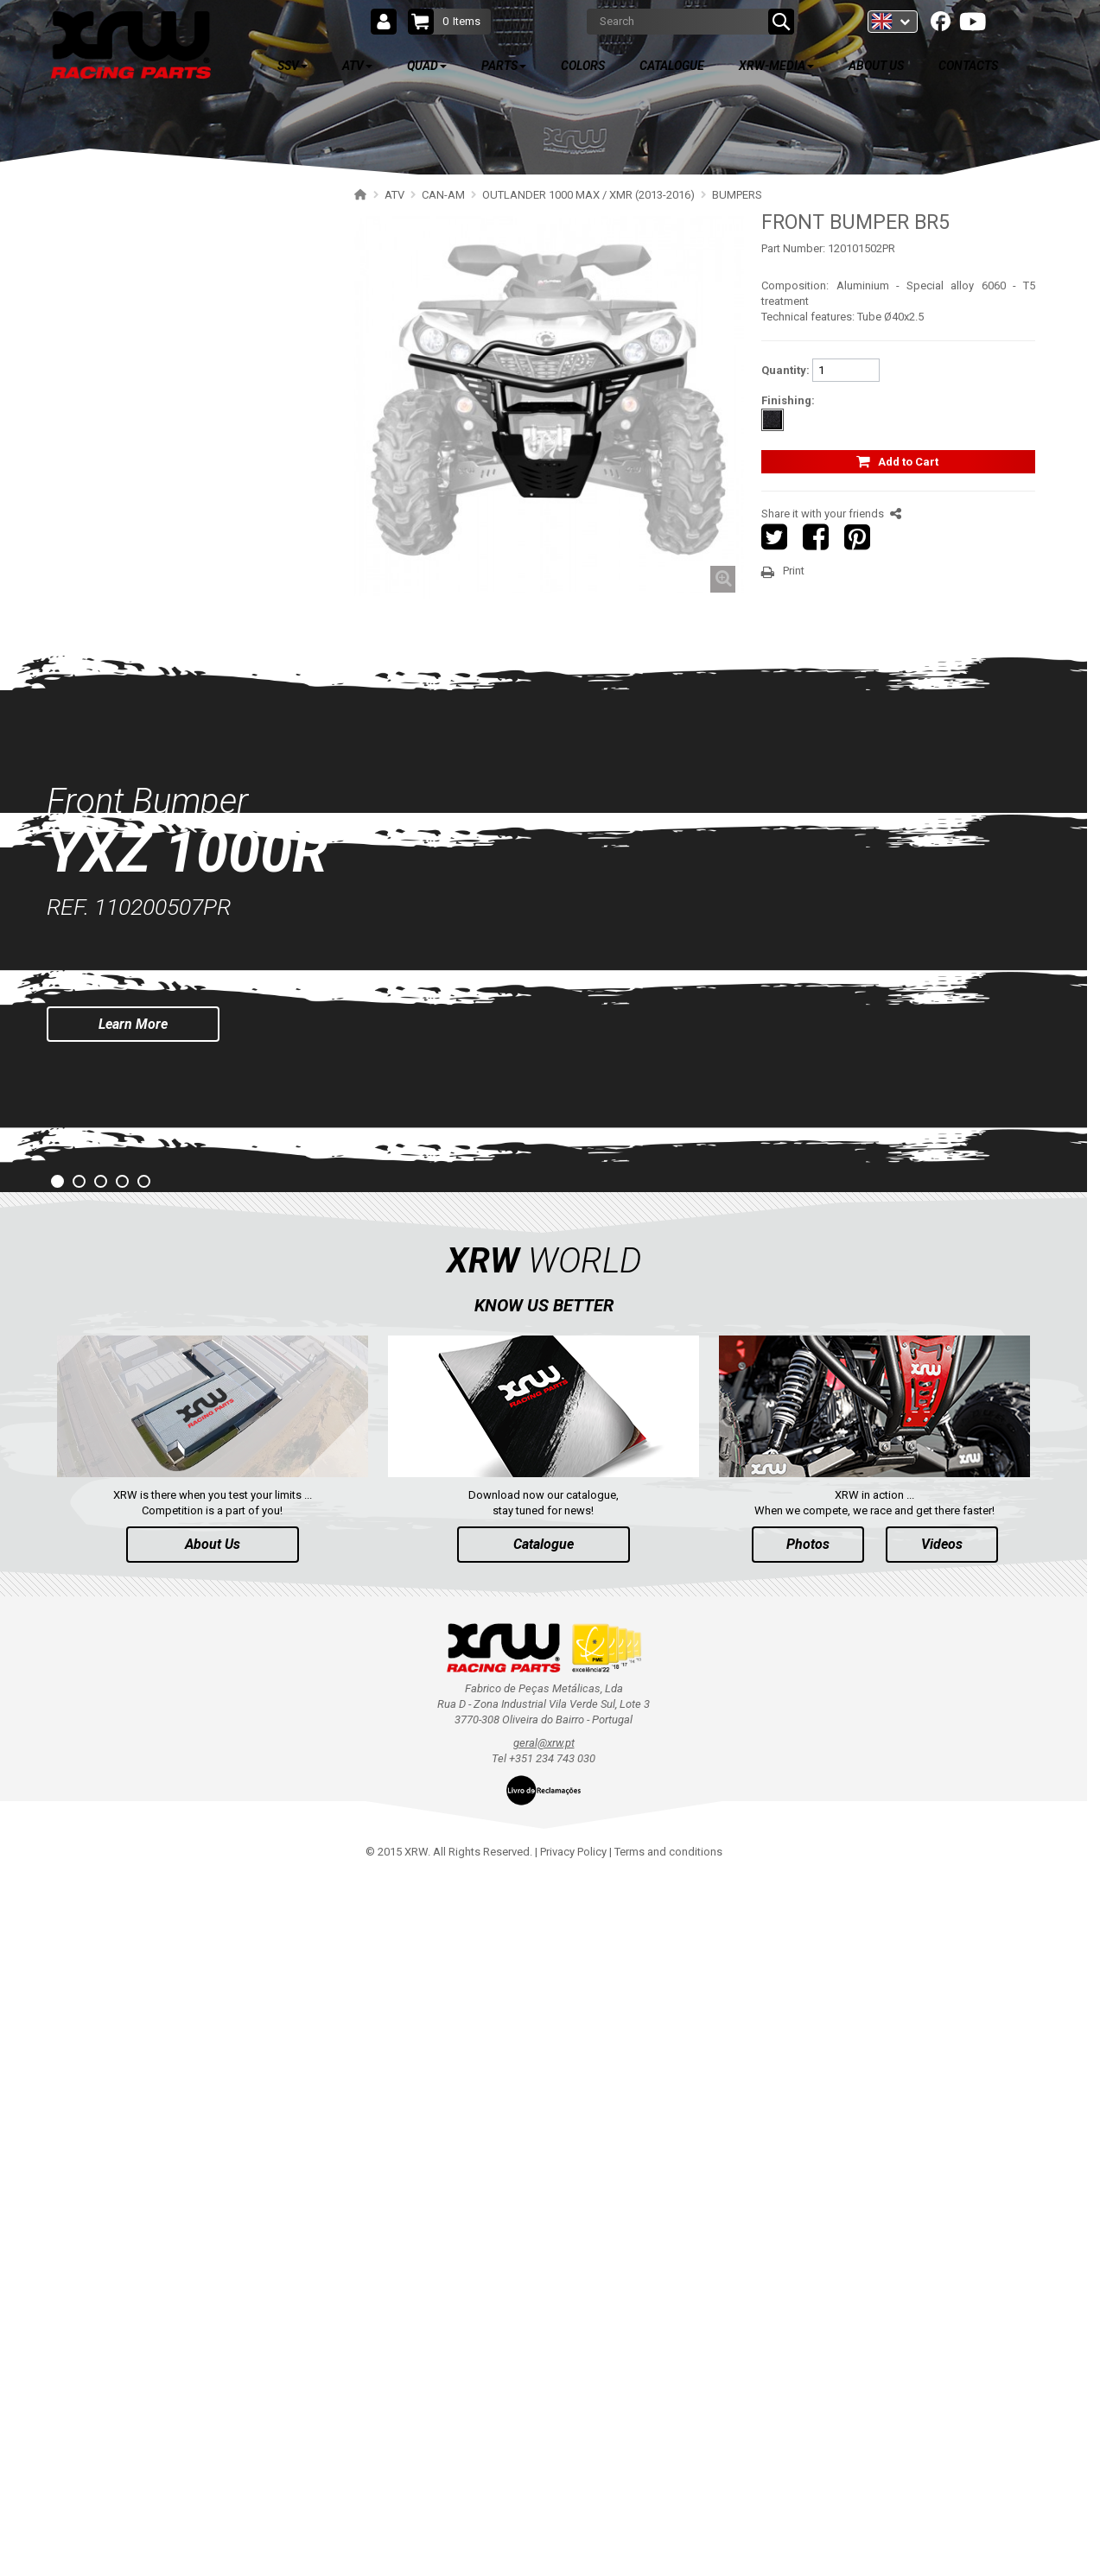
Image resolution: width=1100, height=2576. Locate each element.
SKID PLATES (122, 664)
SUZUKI (91, 1057)
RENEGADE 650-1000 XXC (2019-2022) (175, 846)
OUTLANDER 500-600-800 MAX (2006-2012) (187, 785)
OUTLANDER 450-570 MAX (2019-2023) (177, 513)
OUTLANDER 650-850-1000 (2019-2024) (177, 422)
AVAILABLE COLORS (154, 1320)
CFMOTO (95, 997)
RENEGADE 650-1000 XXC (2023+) (164, 815)
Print (793, 570)
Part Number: (793, 248)
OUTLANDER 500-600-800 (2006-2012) (174, 755)
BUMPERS (116, 694)
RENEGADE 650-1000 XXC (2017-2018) (175, 876)
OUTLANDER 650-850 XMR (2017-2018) (177, 543)
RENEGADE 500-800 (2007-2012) (160, 936)
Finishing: (788, 400)
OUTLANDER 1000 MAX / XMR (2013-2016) (186, 634)
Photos (808, 2243)
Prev (14, 1666)
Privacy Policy (573, 2550)
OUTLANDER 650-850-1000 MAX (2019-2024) (190, 453)
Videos (942, 2243)
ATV (97, 260)
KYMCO (92, 1118)
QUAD (103, 1218)
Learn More (133, 1722)
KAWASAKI (99, 1088)
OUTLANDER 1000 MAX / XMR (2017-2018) (186, 574)
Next (1073, 1666)
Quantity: (785, 370)
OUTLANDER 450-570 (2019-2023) (164, 483)
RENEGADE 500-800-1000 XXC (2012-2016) (185, 906)
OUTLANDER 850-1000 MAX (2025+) (170, 362)
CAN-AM (93, 332)
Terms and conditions (668, 2550)
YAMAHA (95, 1027)
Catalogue (543, 2243)
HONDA (92, 1148)
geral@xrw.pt (544, 2441)
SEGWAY (94, 967)
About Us (212, 2243)
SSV (97, 209)
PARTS (106, 1269)
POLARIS (95, 301)
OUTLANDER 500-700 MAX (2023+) (166, 392)
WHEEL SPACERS (132, 725)
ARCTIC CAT (103, 1178)
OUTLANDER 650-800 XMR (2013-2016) (177, 604)
